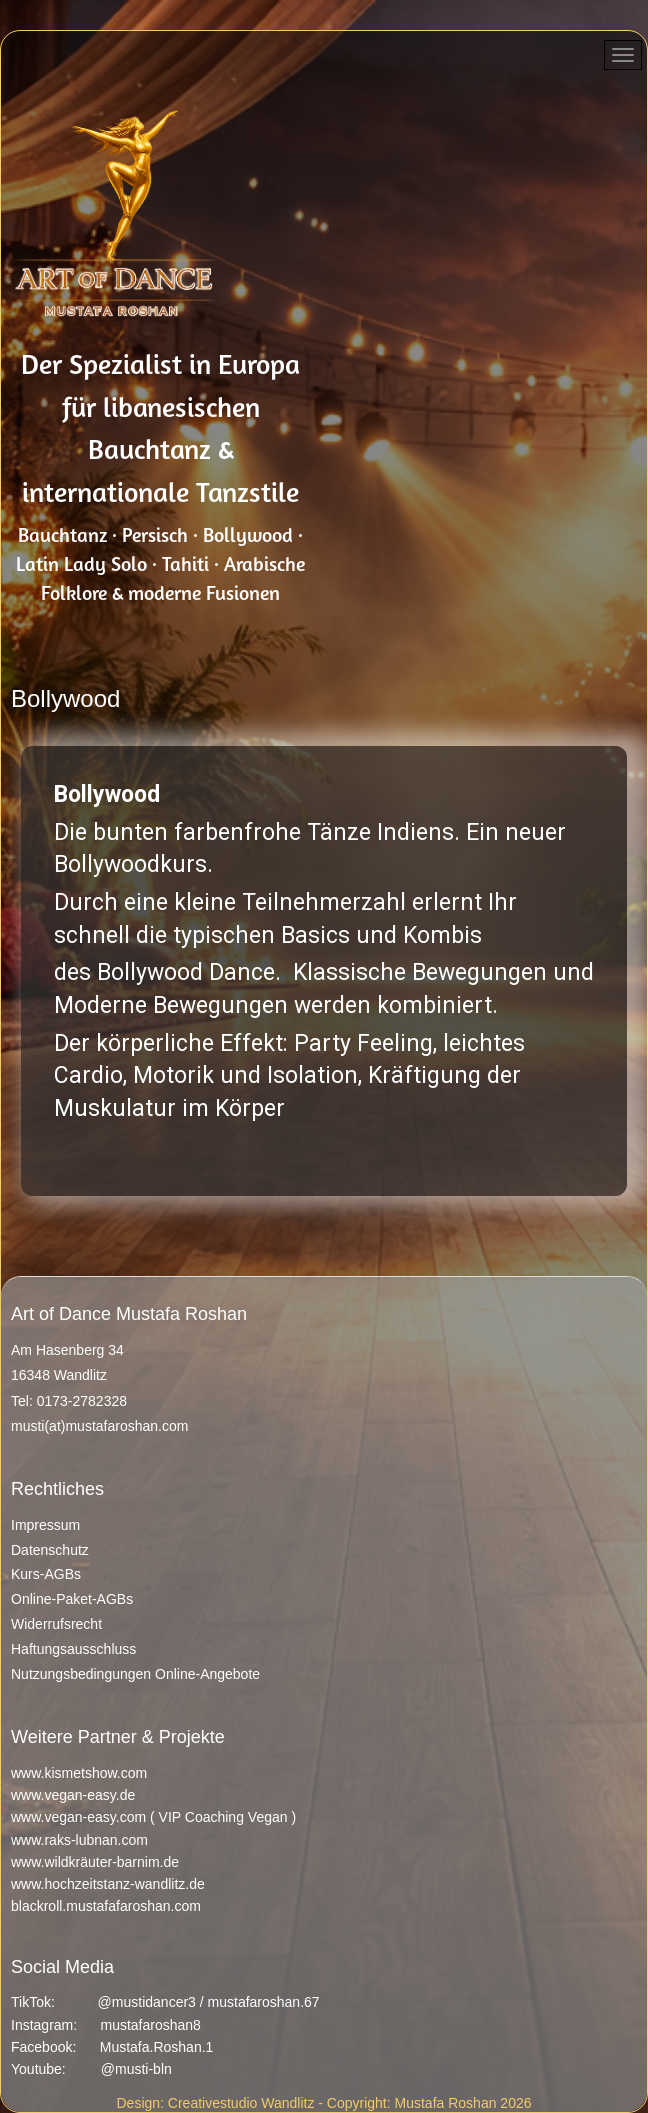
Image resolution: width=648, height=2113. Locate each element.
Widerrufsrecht (56, 1624)
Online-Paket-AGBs (72, 1599)
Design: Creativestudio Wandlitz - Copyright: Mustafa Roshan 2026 (323, 2103)
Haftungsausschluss (73, 1649)
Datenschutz (50, 1550)
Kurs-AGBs (46, 1574)
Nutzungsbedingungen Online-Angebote (135, 1674)
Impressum (45, 1525)
